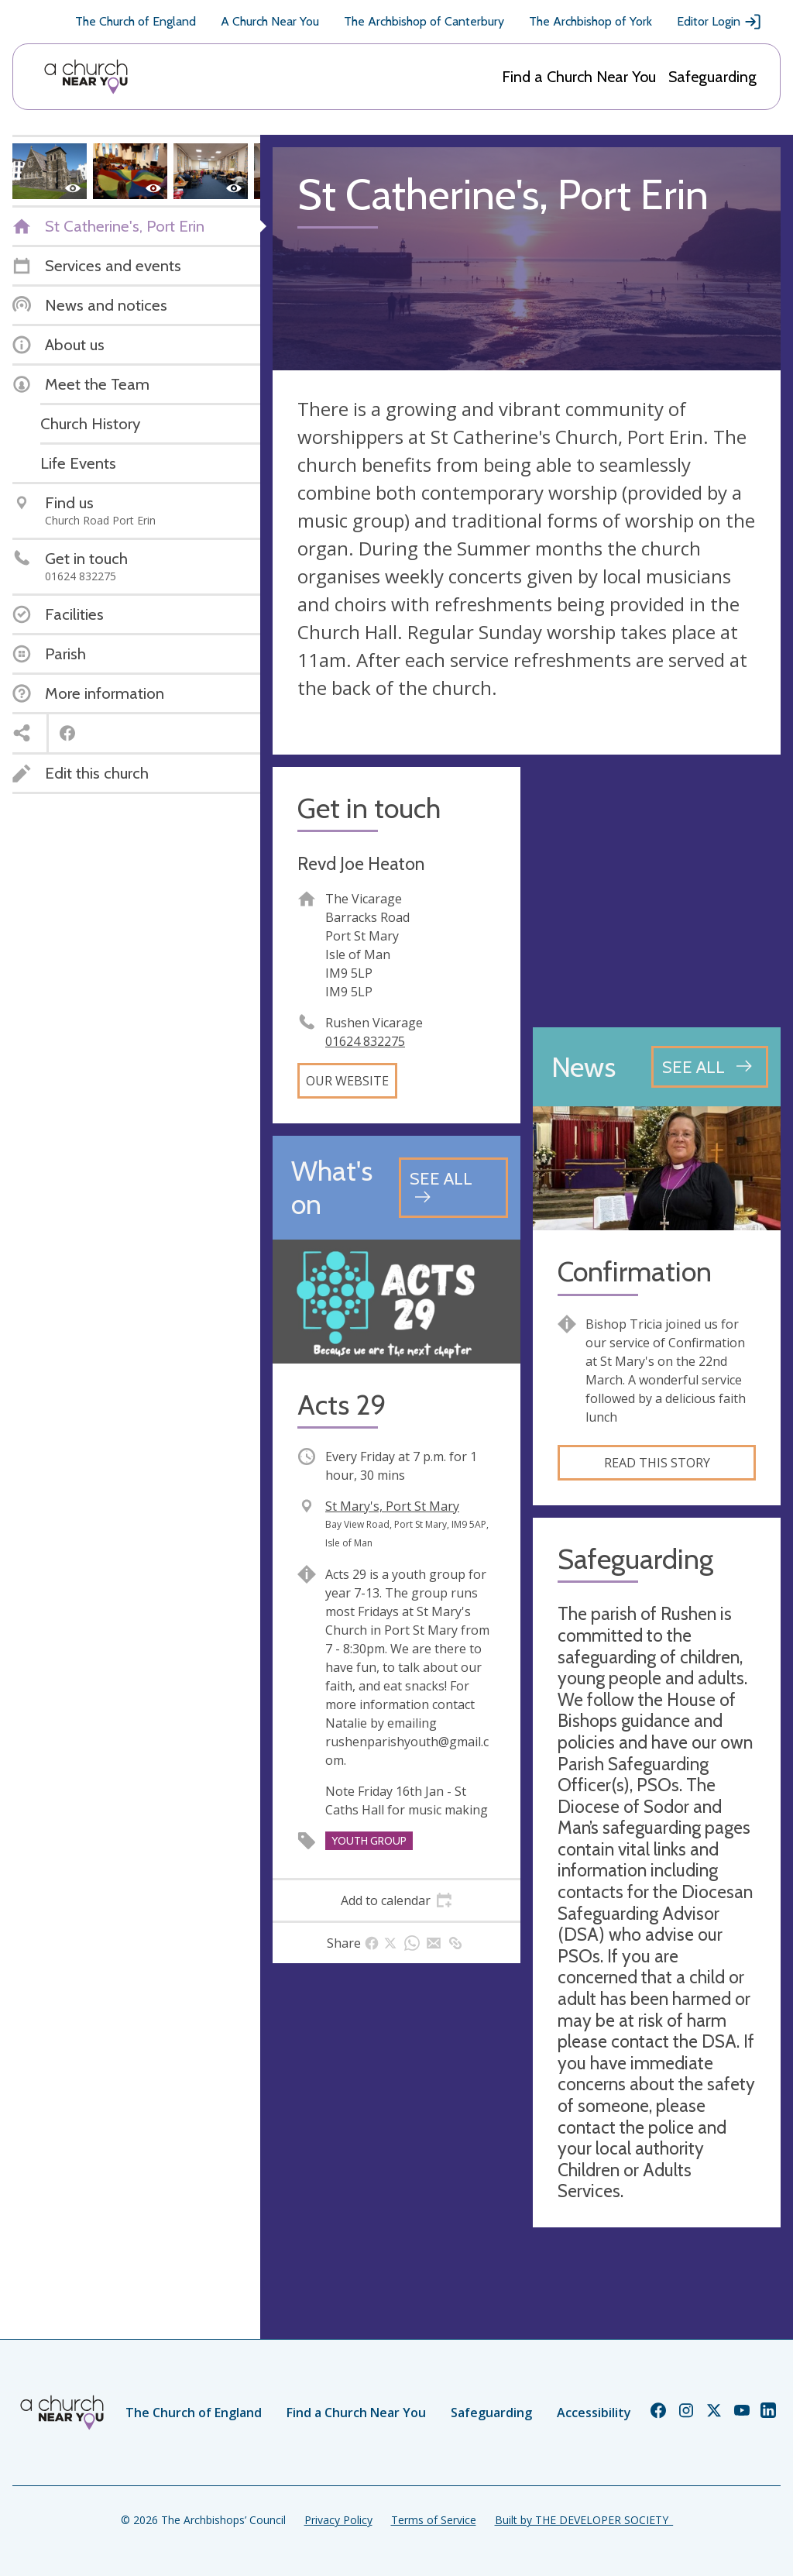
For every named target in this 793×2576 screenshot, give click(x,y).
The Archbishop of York (590, 21)
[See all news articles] (709, 1067)
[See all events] (453, 1187)
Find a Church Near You (579, 76)
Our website (347, 1080)
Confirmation (635, 1271)
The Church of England (135, 21)
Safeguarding (712, 76)
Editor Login (719, 21)
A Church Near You (270, 21)
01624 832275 (365, 1041)
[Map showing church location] (657, 891)
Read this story (657, 1462)
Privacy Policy (338, 2519)
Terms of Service (433, 2519)
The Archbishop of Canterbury (424, 21)
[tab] (396, 1900)
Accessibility (594, 2412)
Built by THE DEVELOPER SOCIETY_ (584, 2519)
